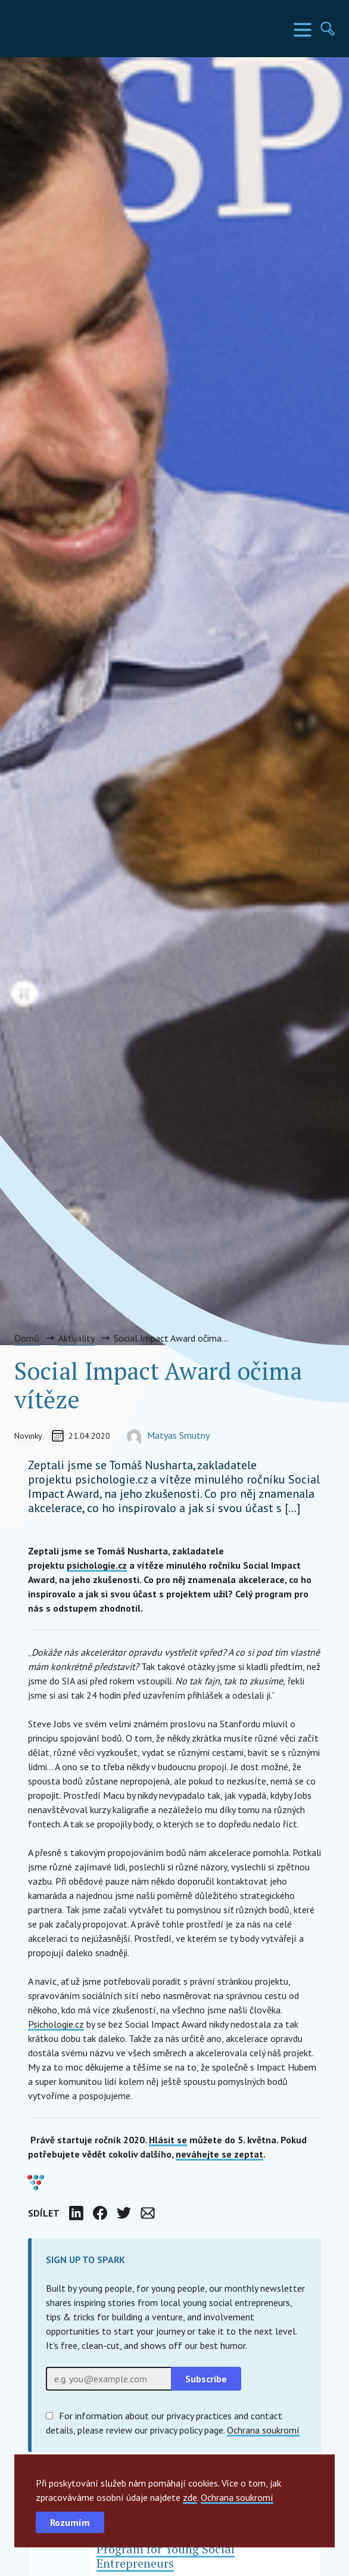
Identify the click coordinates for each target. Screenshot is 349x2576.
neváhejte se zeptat (219, 2154)
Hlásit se (168, 2140)
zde (190, 2497)
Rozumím (70, 2522)
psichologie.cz (97, 1565)
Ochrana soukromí (237, 2497)
